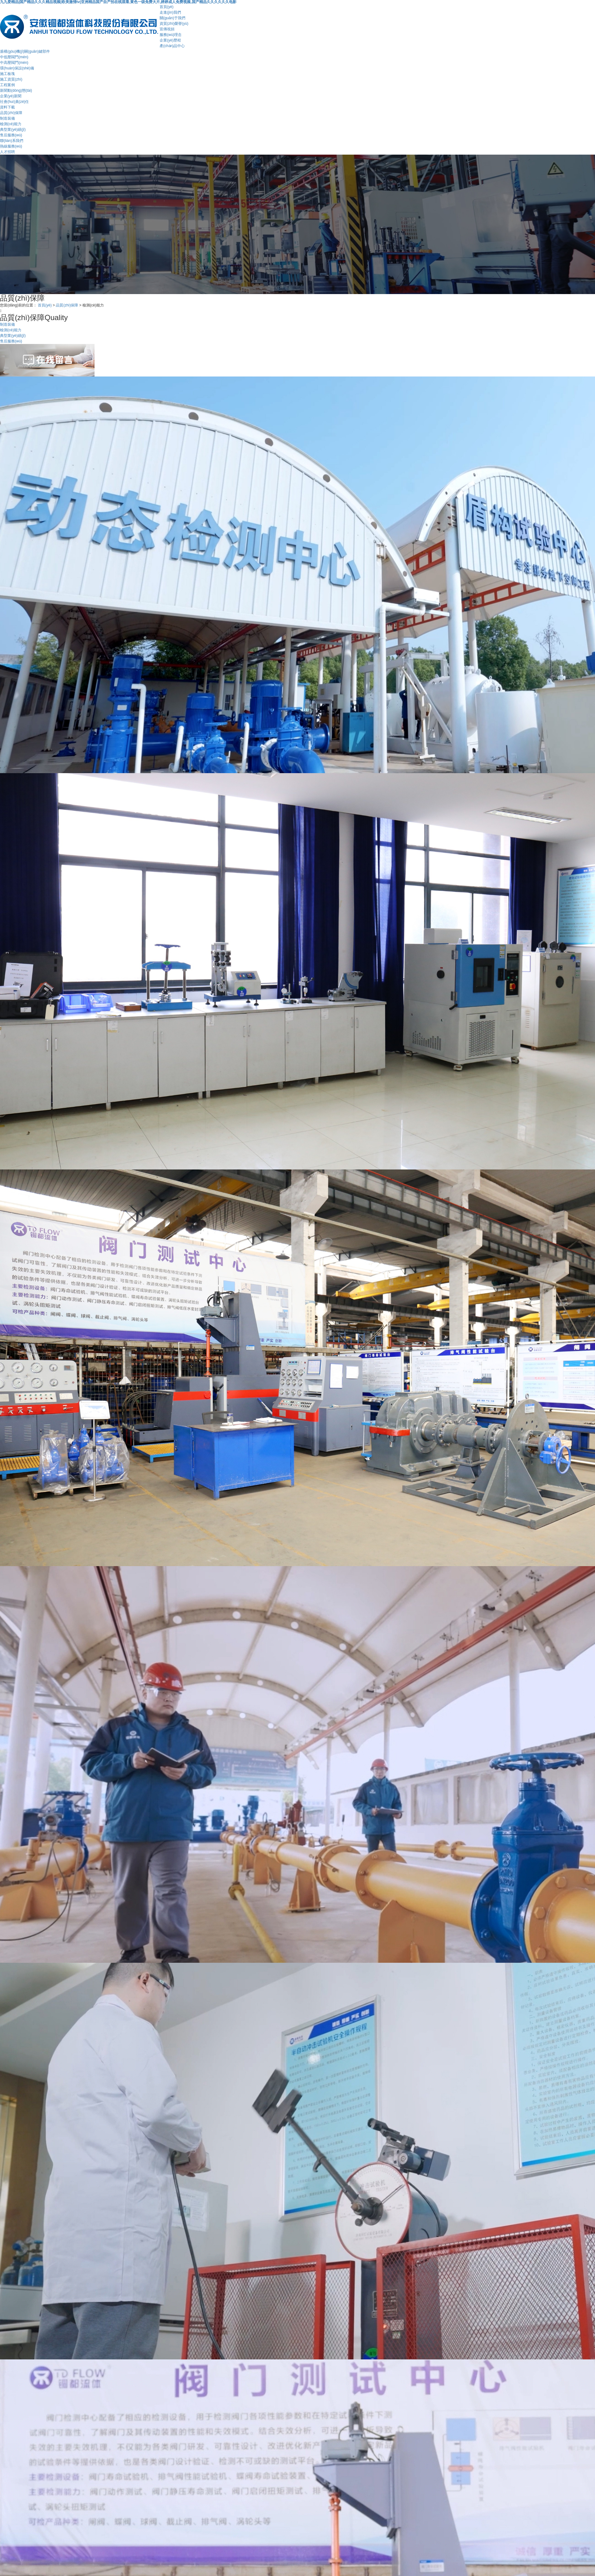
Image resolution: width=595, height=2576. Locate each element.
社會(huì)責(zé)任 (14, 101)
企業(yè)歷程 (170, 40)
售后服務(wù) (11, 135)
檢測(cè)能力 (10, 124)
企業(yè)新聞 (10, 96)
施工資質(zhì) (11, 79)
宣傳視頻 (167, 29)
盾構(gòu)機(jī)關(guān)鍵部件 (25, 51)
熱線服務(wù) (11, 146)
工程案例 (7, 85)
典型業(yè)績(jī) (13, 129)
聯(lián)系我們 (11, 141)
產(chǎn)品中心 (172, 46)
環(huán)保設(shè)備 (17, 68)
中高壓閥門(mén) (14, 62)
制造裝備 (7, 118)
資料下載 (7, 107)
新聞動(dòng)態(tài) (16, 90)
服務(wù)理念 (171, 35)
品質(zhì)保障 (11, 113)
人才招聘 (7, 152)
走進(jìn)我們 (170, 12)
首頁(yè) (167, 7)
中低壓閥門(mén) (14, 57)
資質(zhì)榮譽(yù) (174, 23)
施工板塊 (7, 74)
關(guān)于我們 (172, 18)
